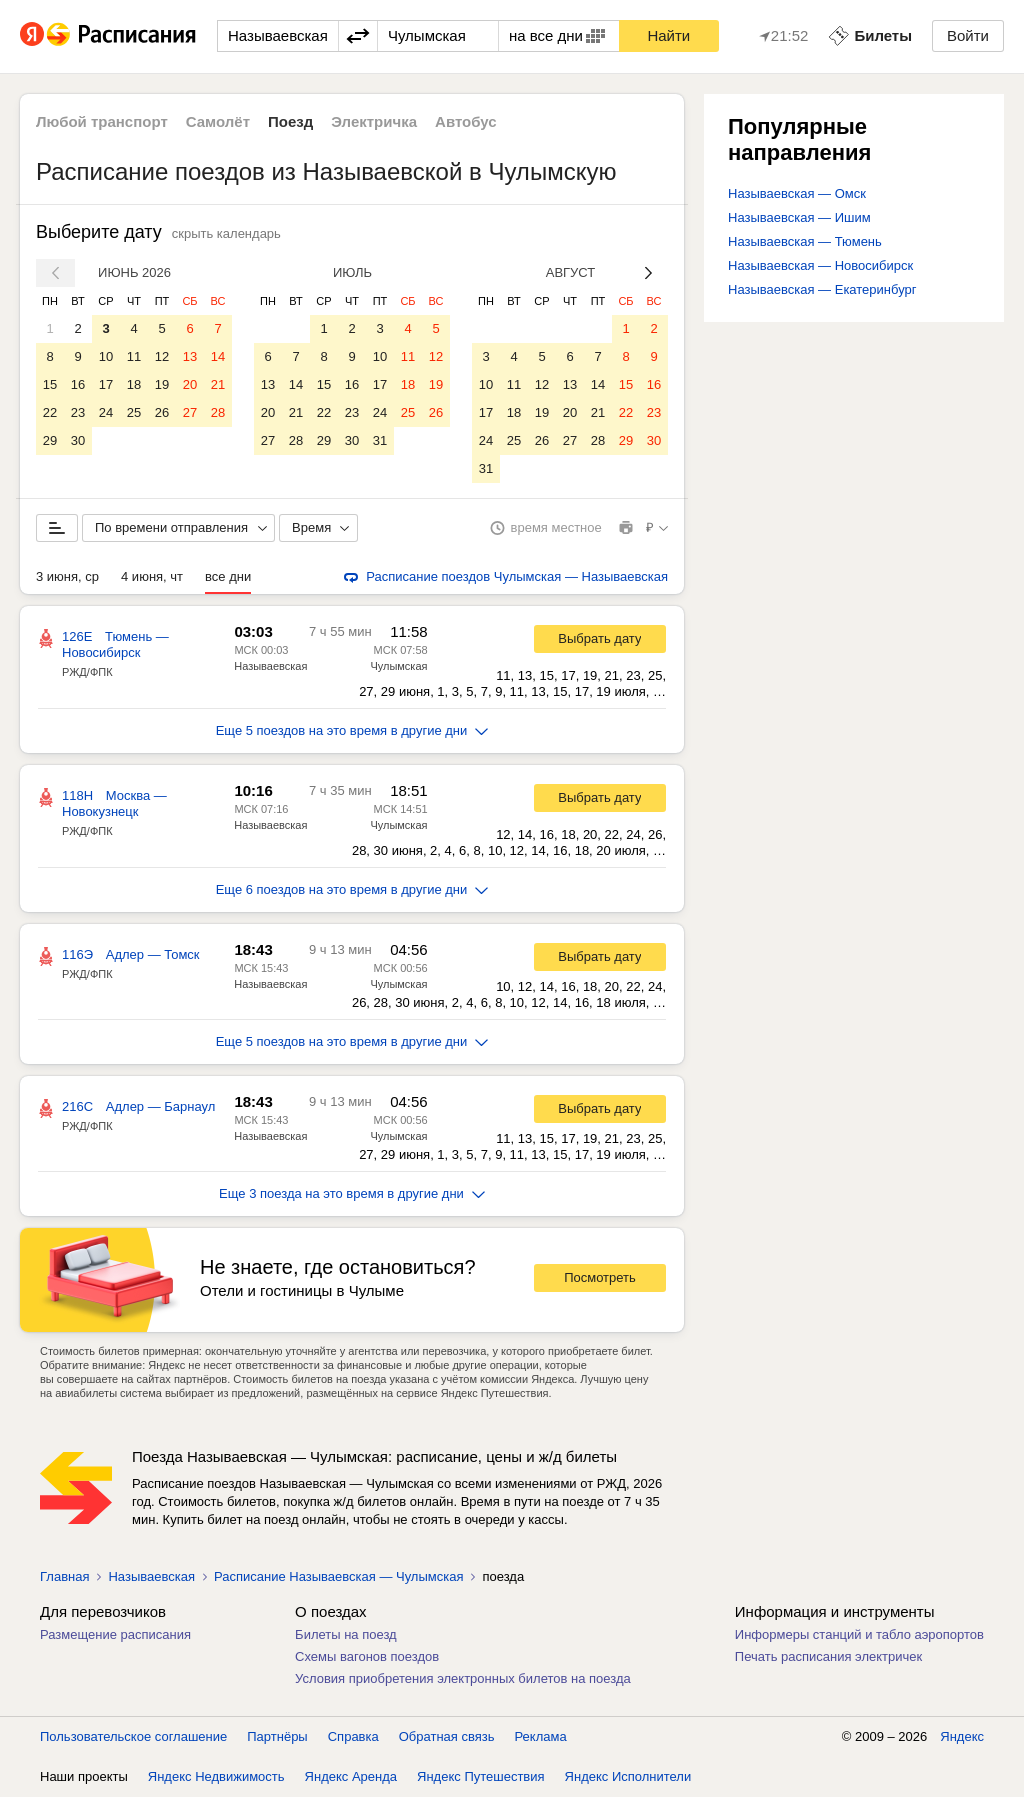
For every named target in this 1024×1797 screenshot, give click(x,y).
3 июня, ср (67, 576)
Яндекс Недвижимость (216, 1776)
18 (134, 384)
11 (134, 356)
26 (162, 412)
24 (106, 412)
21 (218, 384)
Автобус (466, 121)
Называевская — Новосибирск (820, 265)
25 (134, 412)
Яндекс (962, 1736)
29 (50, 440)
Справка (353, 1736)
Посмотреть (600, 1277)
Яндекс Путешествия (481, 1776)
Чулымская (398, 666)
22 (50, 412)
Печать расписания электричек (828, 1656)
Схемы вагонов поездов (367, 1656)
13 (190, 356)
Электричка (374, 121)
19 (162, 384)
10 (106, 356)
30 (78, 440)
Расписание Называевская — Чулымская (339, 1576)
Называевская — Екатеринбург (822, 289)
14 (218, 356)
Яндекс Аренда (351, 1776)
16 (78, 384)
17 (106, 384)
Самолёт (218, 121)
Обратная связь (447, 1736)
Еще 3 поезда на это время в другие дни (352, 1193)
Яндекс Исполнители (628, 1776)
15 (50, 384)
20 (190, 384)
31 (380, 440)
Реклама (541, 1736)
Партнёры (277, 1736)
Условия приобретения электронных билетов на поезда (463, 1678)
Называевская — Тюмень (805, 241)
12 (162, 356)
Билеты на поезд (346, 1634)
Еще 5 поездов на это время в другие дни (352, 730)
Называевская (270, 666)
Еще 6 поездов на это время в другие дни (352, 889)
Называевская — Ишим (799, 217)
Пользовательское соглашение (133, 1736)
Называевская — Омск (797, 193)
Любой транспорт (102, 121)
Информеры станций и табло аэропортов (859, 1634)
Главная (64, 1576)
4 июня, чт (152, 576)
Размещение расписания (115, 1634)
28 (218, 412)
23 (78, 412)
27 (190, 412)
